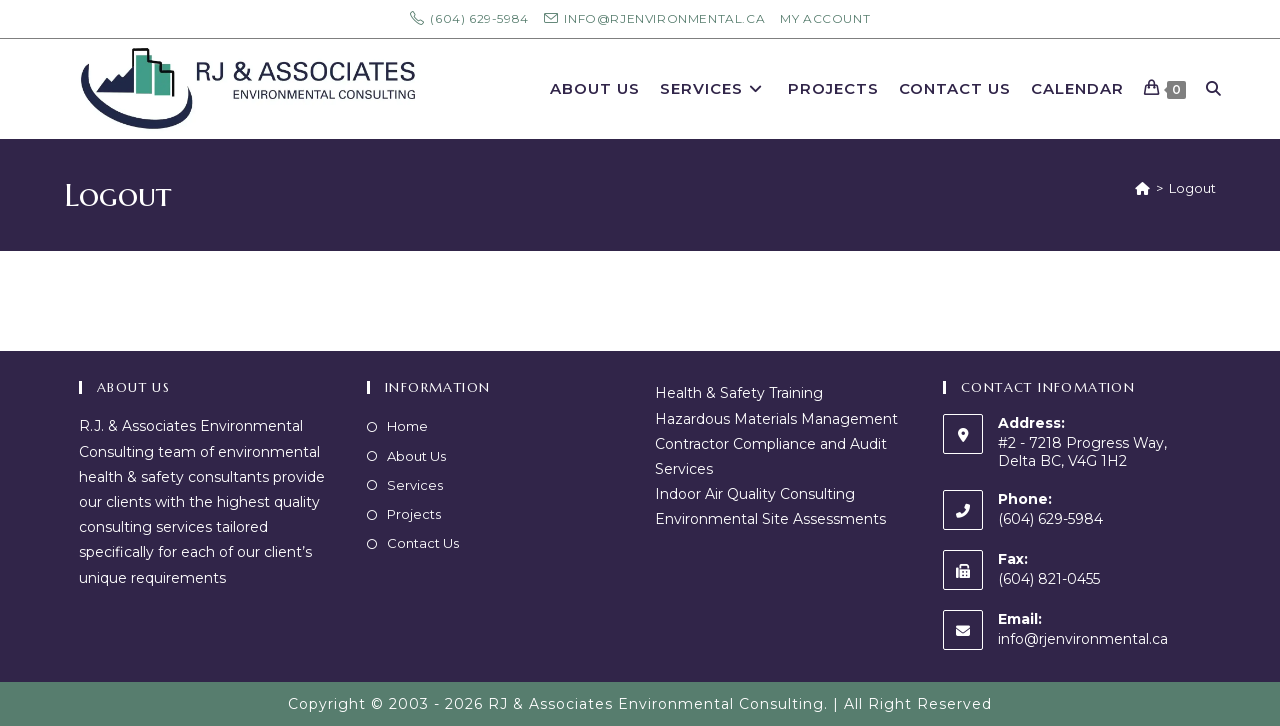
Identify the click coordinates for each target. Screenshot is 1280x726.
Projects (414, 514)
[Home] (1142, 188)
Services (415, 485)
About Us (416, 456)
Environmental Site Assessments (770, 519)
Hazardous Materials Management (776, 419)
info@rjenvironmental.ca (1083, 639)
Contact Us (423, 543)
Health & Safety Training (739, 393)
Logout (1192, 188)
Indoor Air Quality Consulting (755, 494)
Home (407, 426)
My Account (825, 18)
